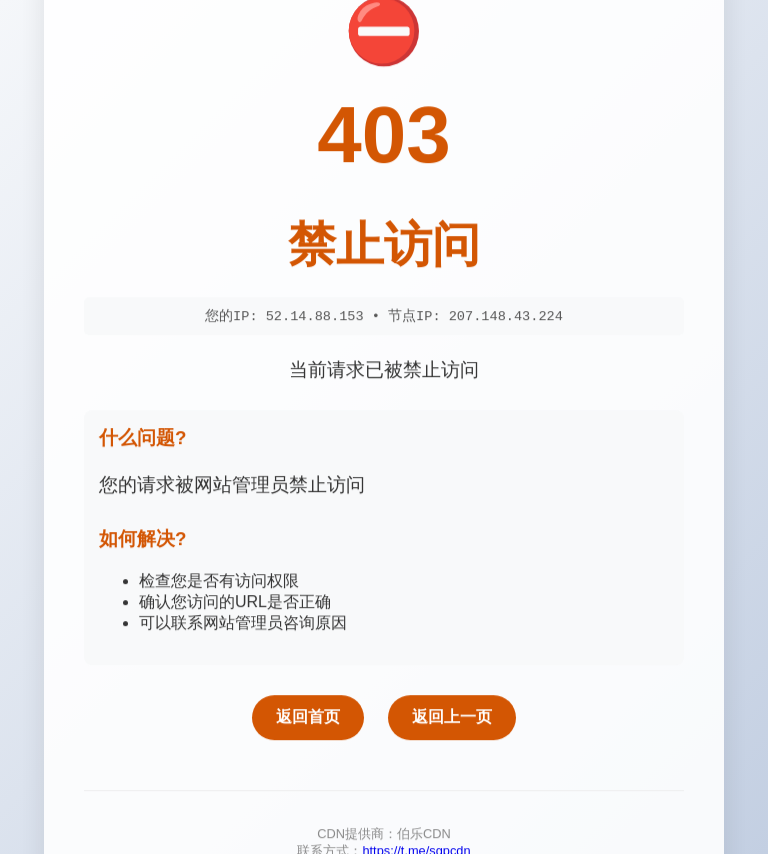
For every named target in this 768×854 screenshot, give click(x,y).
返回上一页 (452, 719)
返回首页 (308, 719)
